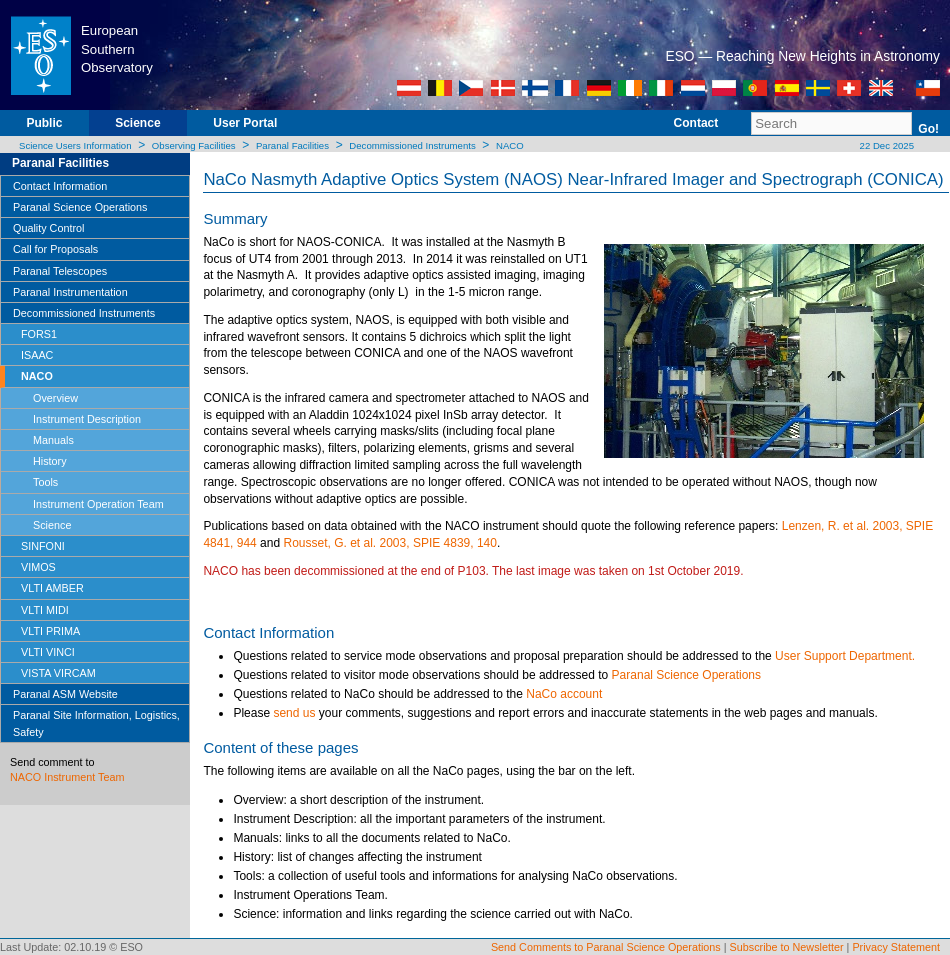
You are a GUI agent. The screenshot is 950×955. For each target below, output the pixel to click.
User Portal (245, 123)
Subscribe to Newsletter (787, 947)
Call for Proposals (55, 249)
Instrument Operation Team (98, 504)
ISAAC (37, 355)
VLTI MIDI (45, 610)
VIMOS (38, 567)
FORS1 (39, 334)
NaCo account (564, 694)
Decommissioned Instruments (412, 145)
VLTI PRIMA (50, 631)
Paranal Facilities (292, 145)
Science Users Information (75, 145)
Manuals (53, 440)
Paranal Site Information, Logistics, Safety (96, 723)
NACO (510, 145)
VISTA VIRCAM (58, 673)
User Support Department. (845, 656)
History (50, 461)
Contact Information (60, 186)
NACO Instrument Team (67, 777)
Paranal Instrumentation (70, 292)
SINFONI (43, 546)
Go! (928, 129)
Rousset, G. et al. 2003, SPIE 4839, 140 (389, 543)
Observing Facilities (194, 145)
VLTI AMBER (52, 588)
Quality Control (48, 228)
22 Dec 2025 (885, 145)
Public (44, 123)
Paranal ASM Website (65, 694)
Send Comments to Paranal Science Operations (606, 947)
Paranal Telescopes (60, 271)
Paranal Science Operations (80, 207)
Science (137, 123)
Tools (45, 482)
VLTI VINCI (48, 652)
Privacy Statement (896, 947)
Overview (55, 398)
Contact (696, 123)
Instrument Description (87, 419)
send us (294, 713)
